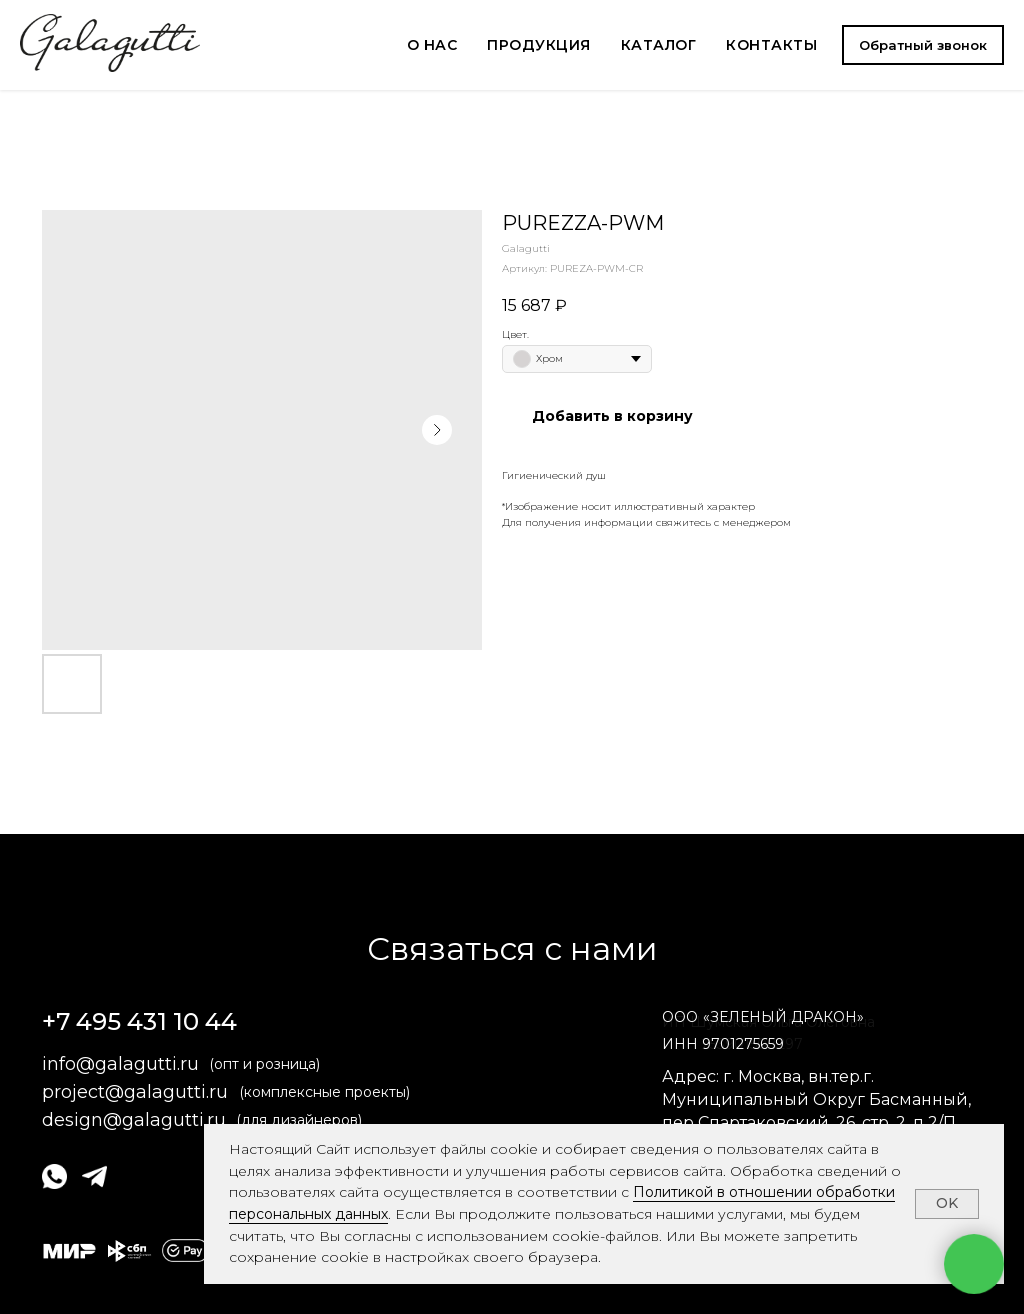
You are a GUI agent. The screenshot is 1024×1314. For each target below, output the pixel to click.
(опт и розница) (264, 1064)
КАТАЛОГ (659, 45)
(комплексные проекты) (324, 1092)
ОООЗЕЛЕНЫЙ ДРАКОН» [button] (763, 1017)
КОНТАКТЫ (771, 45)
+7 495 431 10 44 (139, 1021)
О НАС (432, 45)
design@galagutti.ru (134, 1120)
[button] (923, 45)
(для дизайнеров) (299, 1120)
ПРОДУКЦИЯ (539, 45)
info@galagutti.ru (120, 1064)
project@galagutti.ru (135, 1092)
